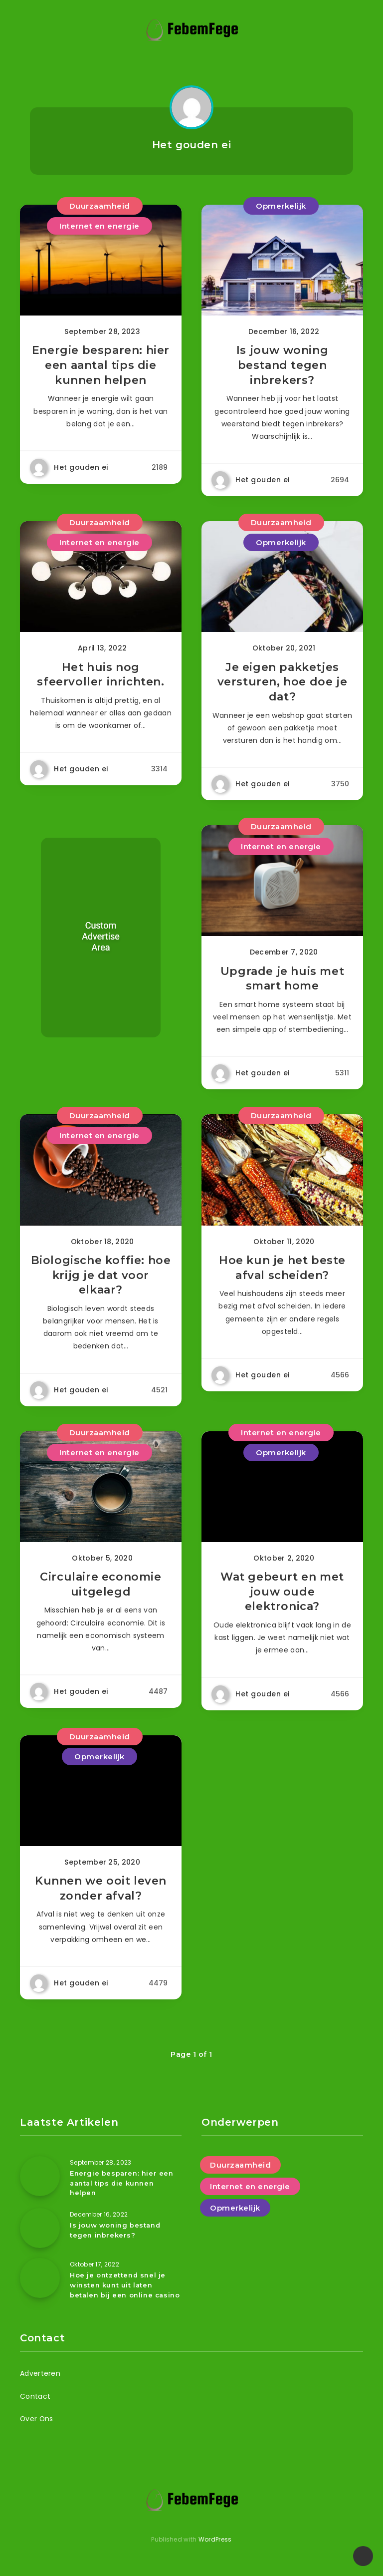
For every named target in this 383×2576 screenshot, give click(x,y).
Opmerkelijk (281, 206)
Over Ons (37, 2425)
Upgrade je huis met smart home (282, 982)
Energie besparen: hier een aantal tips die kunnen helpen (101, 366)
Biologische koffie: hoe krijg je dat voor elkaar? (101, 1280)
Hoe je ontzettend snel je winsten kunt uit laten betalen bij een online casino (125, 2291)
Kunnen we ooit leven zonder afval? (101, 1897)
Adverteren (40, 2379)
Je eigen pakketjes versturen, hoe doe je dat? (282, 684)
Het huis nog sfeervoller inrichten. (100, 677)
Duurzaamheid (99, 206)
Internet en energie (99, 226)
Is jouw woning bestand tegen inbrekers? (282, 366)
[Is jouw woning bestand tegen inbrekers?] (40, 2235)
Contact (35, 2402)
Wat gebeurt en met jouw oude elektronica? (282, 1598)
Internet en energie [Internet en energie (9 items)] (250, 2195)
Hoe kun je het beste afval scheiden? (282, 1273)
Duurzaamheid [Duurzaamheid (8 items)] (240, 2173)
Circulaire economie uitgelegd (100, 1591)
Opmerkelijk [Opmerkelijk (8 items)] (235, 2216)
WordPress (215, 2545)
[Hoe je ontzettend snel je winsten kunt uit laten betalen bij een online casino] (40, 2285)
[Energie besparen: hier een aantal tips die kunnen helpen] (40, 2185)
